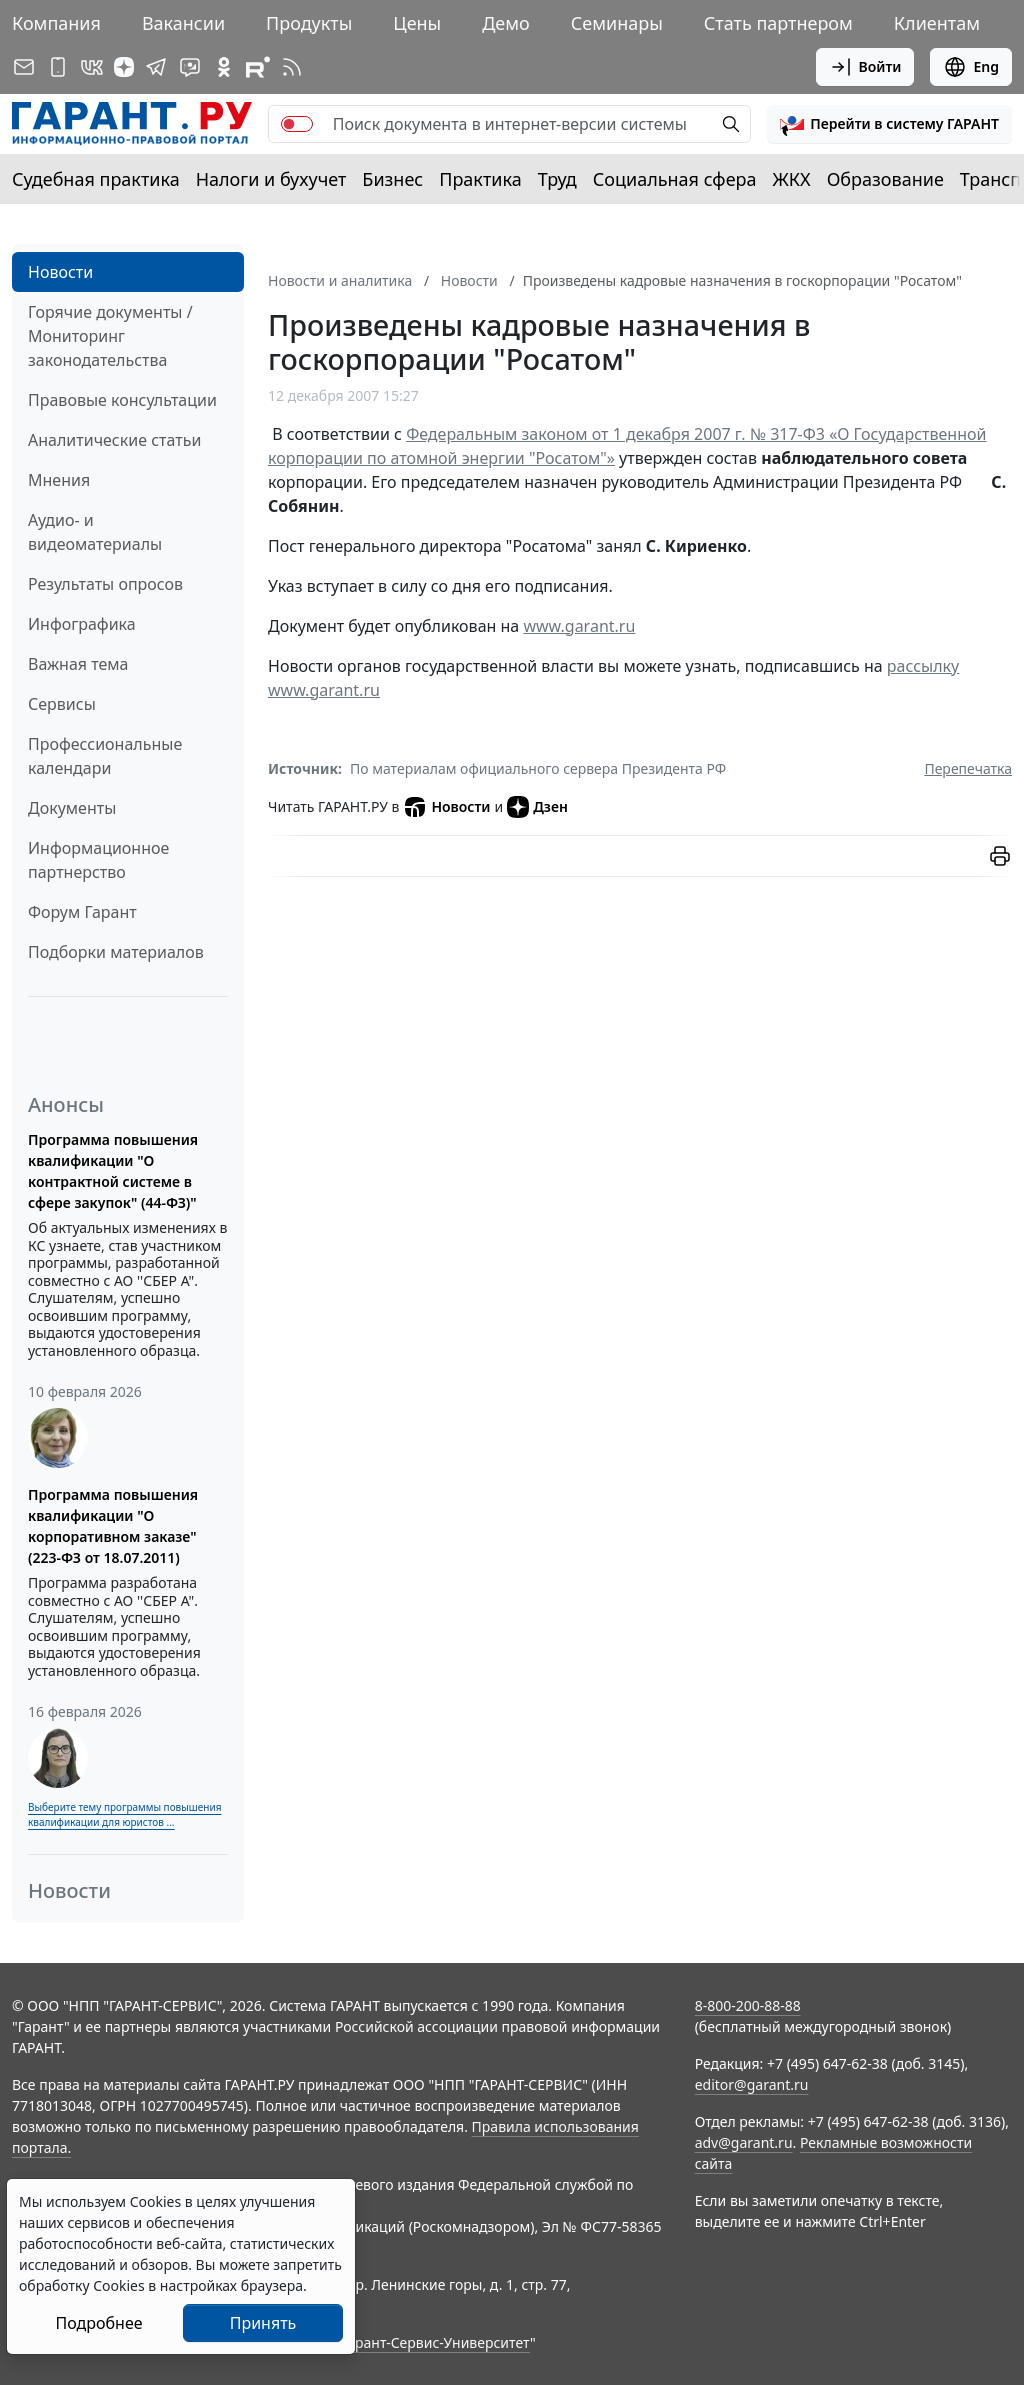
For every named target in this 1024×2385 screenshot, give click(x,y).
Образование (885, 179)
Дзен (537, 807)
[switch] (297, 124)
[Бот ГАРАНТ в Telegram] (190, 67)
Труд (557, 179)
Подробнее (98, 2323)
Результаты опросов (105, 584)
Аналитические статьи (114, 440)
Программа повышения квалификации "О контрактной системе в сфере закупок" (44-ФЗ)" (113, 1171)
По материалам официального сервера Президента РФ (538, 768)
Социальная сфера (675, 179)
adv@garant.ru (744, 2142)
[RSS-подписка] (292, 67)
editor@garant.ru (752, 2084)
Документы (72, 808)
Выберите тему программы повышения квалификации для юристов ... (124, 1814)
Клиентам (937, 23)
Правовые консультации (122, 400)
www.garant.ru (579, 626)
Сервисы (62, 704)
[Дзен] (124, 67)
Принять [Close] (263, 2323)
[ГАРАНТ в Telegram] (156, 67)
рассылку (923, 666)
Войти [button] (865, 67)
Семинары (617, 23)
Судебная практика (96, 179)
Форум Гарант (82, 912)
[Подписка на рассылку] (24, 67)
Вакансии (183, 23)
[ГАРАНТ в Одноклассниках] (224, 67)
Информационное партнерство (98, 860)
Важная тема (78, 664)
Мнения (59, 480)
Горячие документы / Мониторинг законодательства (110, 336)
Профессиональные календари (105, 756)
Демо (506, 23)
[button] (889, 124)
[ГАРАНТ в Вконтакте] (92, 67)
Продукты (309, 23)
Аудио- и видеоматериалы (95, 532)
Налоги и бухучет (271, 179)
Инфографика (82, 624)
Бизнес (392, 179)
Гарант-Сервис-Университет (435, 2342)
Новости (60, 272)
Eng (971, 67)
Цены (417, 23)
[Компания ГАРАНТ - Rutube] (258, 67)
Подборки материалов (116, 952)
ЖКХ (792, 179)
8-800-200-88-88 (748, 2005)
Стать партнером (778, 23)
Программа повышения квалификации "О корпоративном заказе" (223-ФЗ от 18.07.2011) (113, 1526)
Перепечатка (968, 768)
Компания (56, 23)
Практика (480, 179)
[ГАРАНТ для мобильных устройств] (58, 67)
